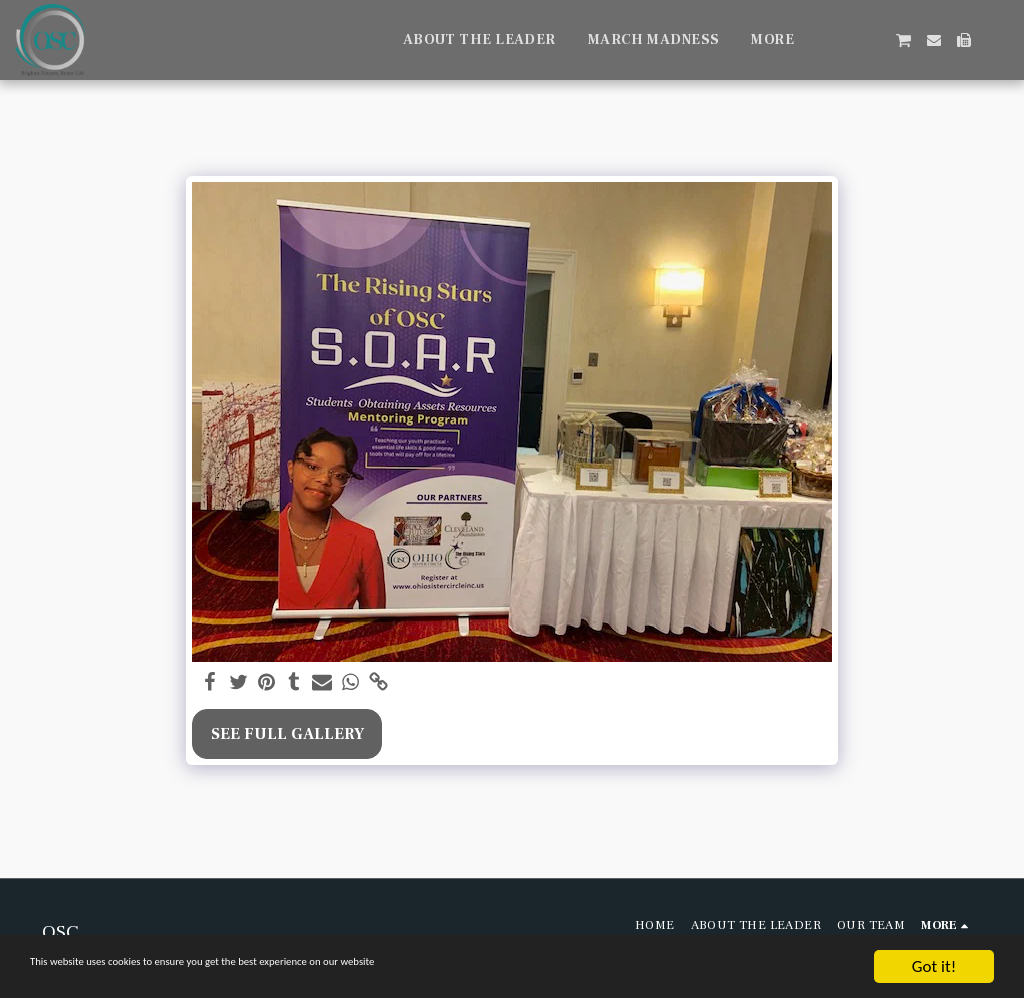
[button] (843, 40)
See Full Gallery (287, 734)
